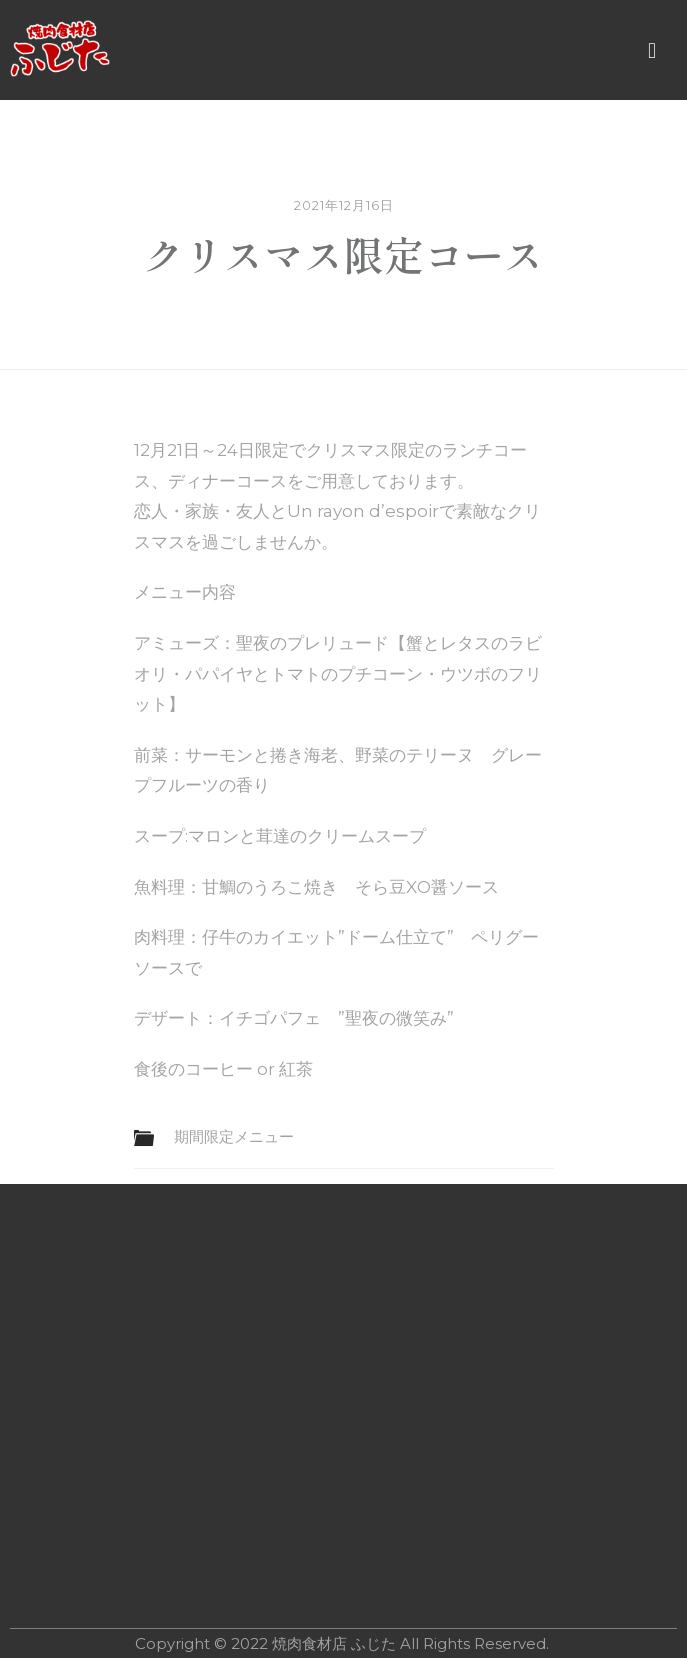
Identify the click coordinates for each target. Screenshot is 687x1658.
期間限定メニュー (234, 1136)
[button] (651, 50)
